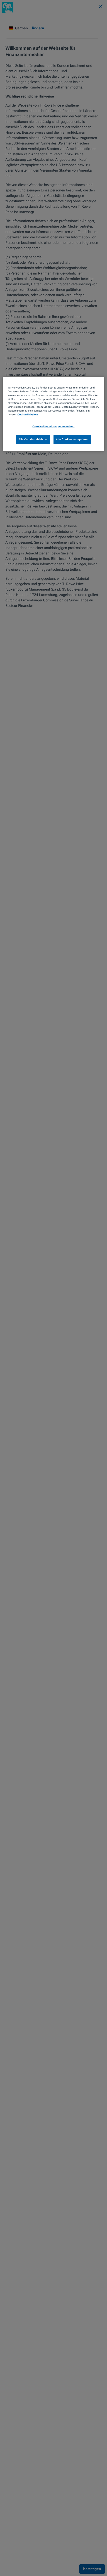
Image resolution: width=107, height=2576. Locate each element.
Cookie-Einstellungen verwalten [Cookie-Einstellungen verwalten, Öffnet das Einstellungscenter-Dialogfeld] (53, 426)
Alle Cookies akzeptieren (72, 439)
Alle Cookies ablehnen (33, 439)
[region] (53, 414)
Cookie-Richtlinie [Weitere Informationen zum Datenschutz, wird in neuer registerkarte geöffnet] (27, 414)
